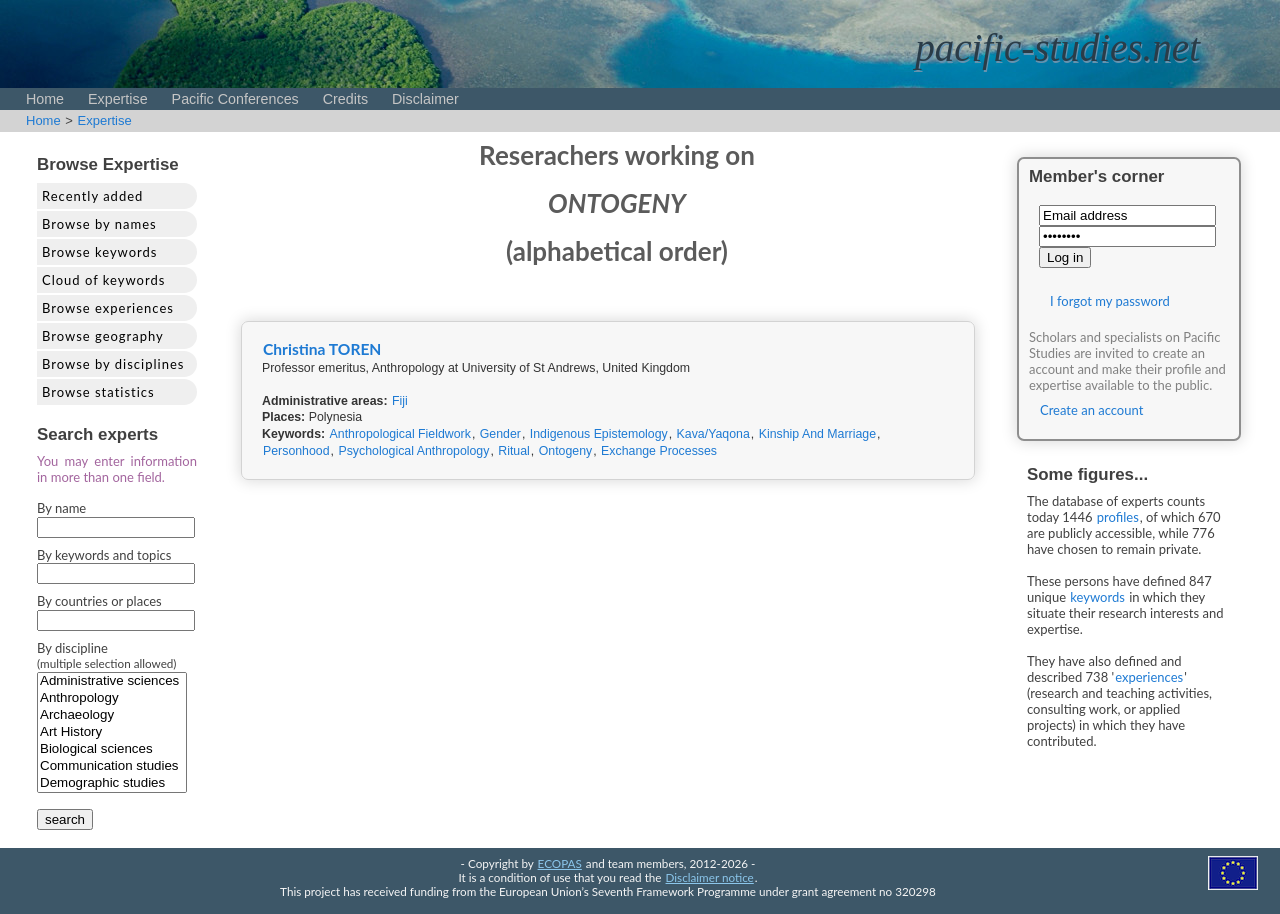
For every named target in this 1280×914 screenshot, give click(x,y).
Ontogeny (566, 451)
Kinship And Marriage (817, 434)
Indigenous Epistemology (599, 434)
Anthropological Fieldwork (400, 434)
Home (45, 99)
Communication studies (112, 766)
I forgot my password (1110, 301)
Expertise (118, 99)
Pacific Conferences (235, 99)
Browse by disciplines (113, 364)
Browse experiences (108, 308)
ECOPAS (560, 863)
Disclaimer (425, 99)
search (65, 819)
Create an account (1091, 410)
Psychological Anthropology (413, 451)
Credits (345, 99)
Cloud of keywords (103, 280)
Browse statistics (98, 392)
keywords (1097, 597)
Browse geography (103, 336)
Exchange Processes (659, 451)
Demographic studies (112, 783)
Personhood (296, 451)
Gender (500, 434)
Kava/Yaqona (713, 434)
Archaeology (112, 715)
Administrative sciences (112, 681)
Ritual (514, 451)
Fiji (400, 401)
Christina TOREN (322, 349)
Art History (112, 732)
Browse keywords (100, 252)
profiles (1118, 517)
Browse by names (99, 224)
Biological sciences (112, 749)
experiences (1149, 677)
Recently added (92, 196)
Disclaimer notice (710, 877)
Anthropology (112, 698)
